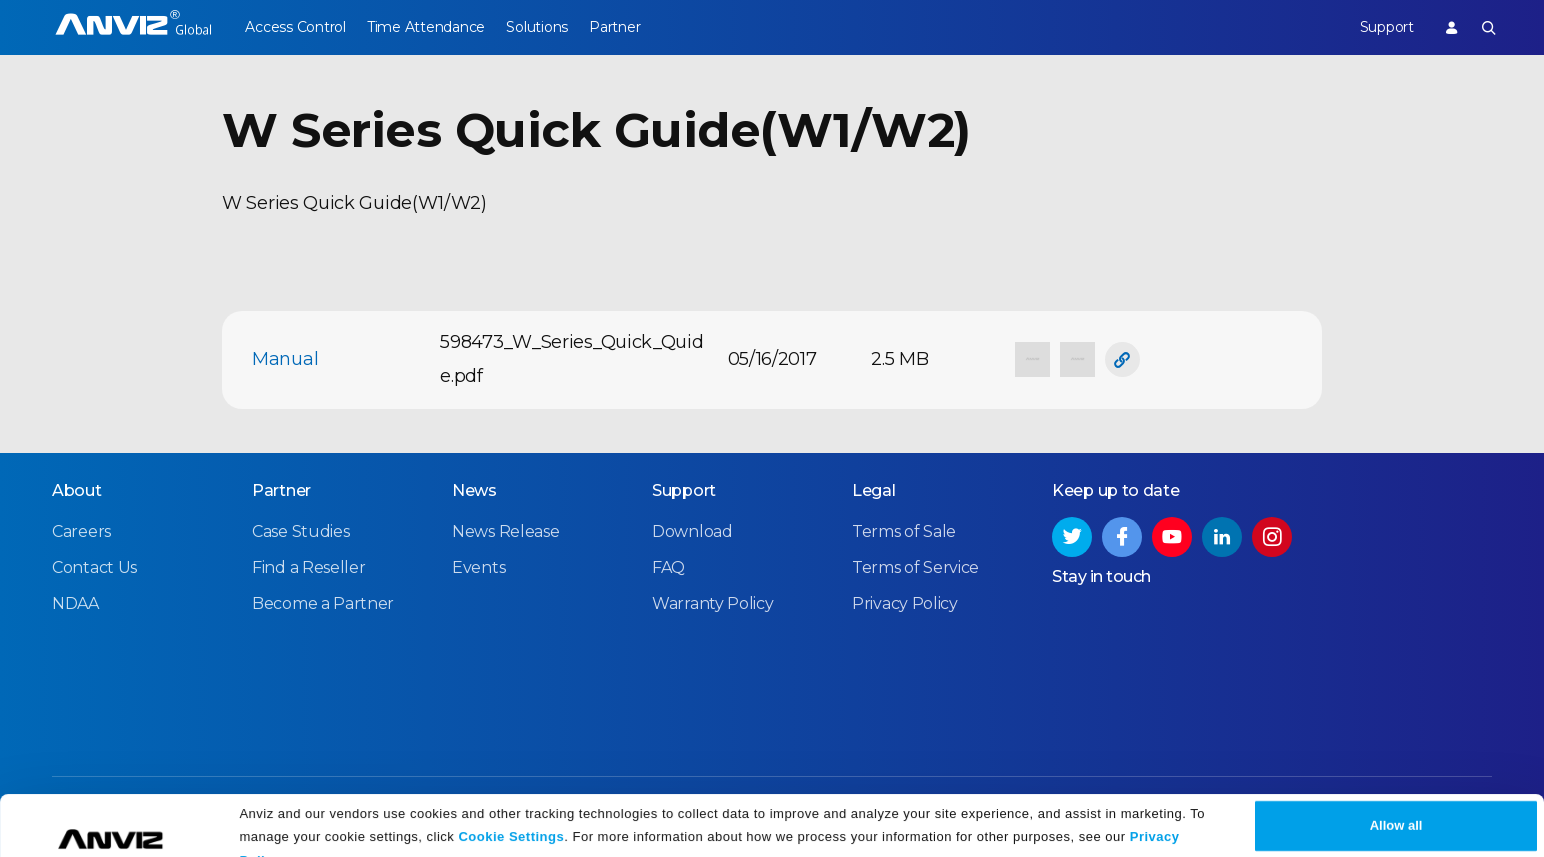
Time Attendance (436, 27)
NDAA (75, 603)
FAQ (668, 567)
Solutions (557, 27)
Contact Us (94, 567)
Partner (645, 27)
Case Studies (300, 531)
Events (478, 567)
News (474, 490)
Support (1376, 27)
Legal (874, 490)
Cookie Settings (511, 809)
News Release (505, 531)
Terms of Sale (904, 531)
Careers (81, 531)
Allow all (1396, 799)
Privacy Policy (905, 603)
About (77, 490)
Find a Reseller (309, 567)
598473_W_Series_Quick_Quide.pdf (571, 359)
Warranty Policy (713, 603)
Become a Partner (323, 603)
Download (692, 531)
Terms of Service (915, 567)
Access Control (295, 27)
